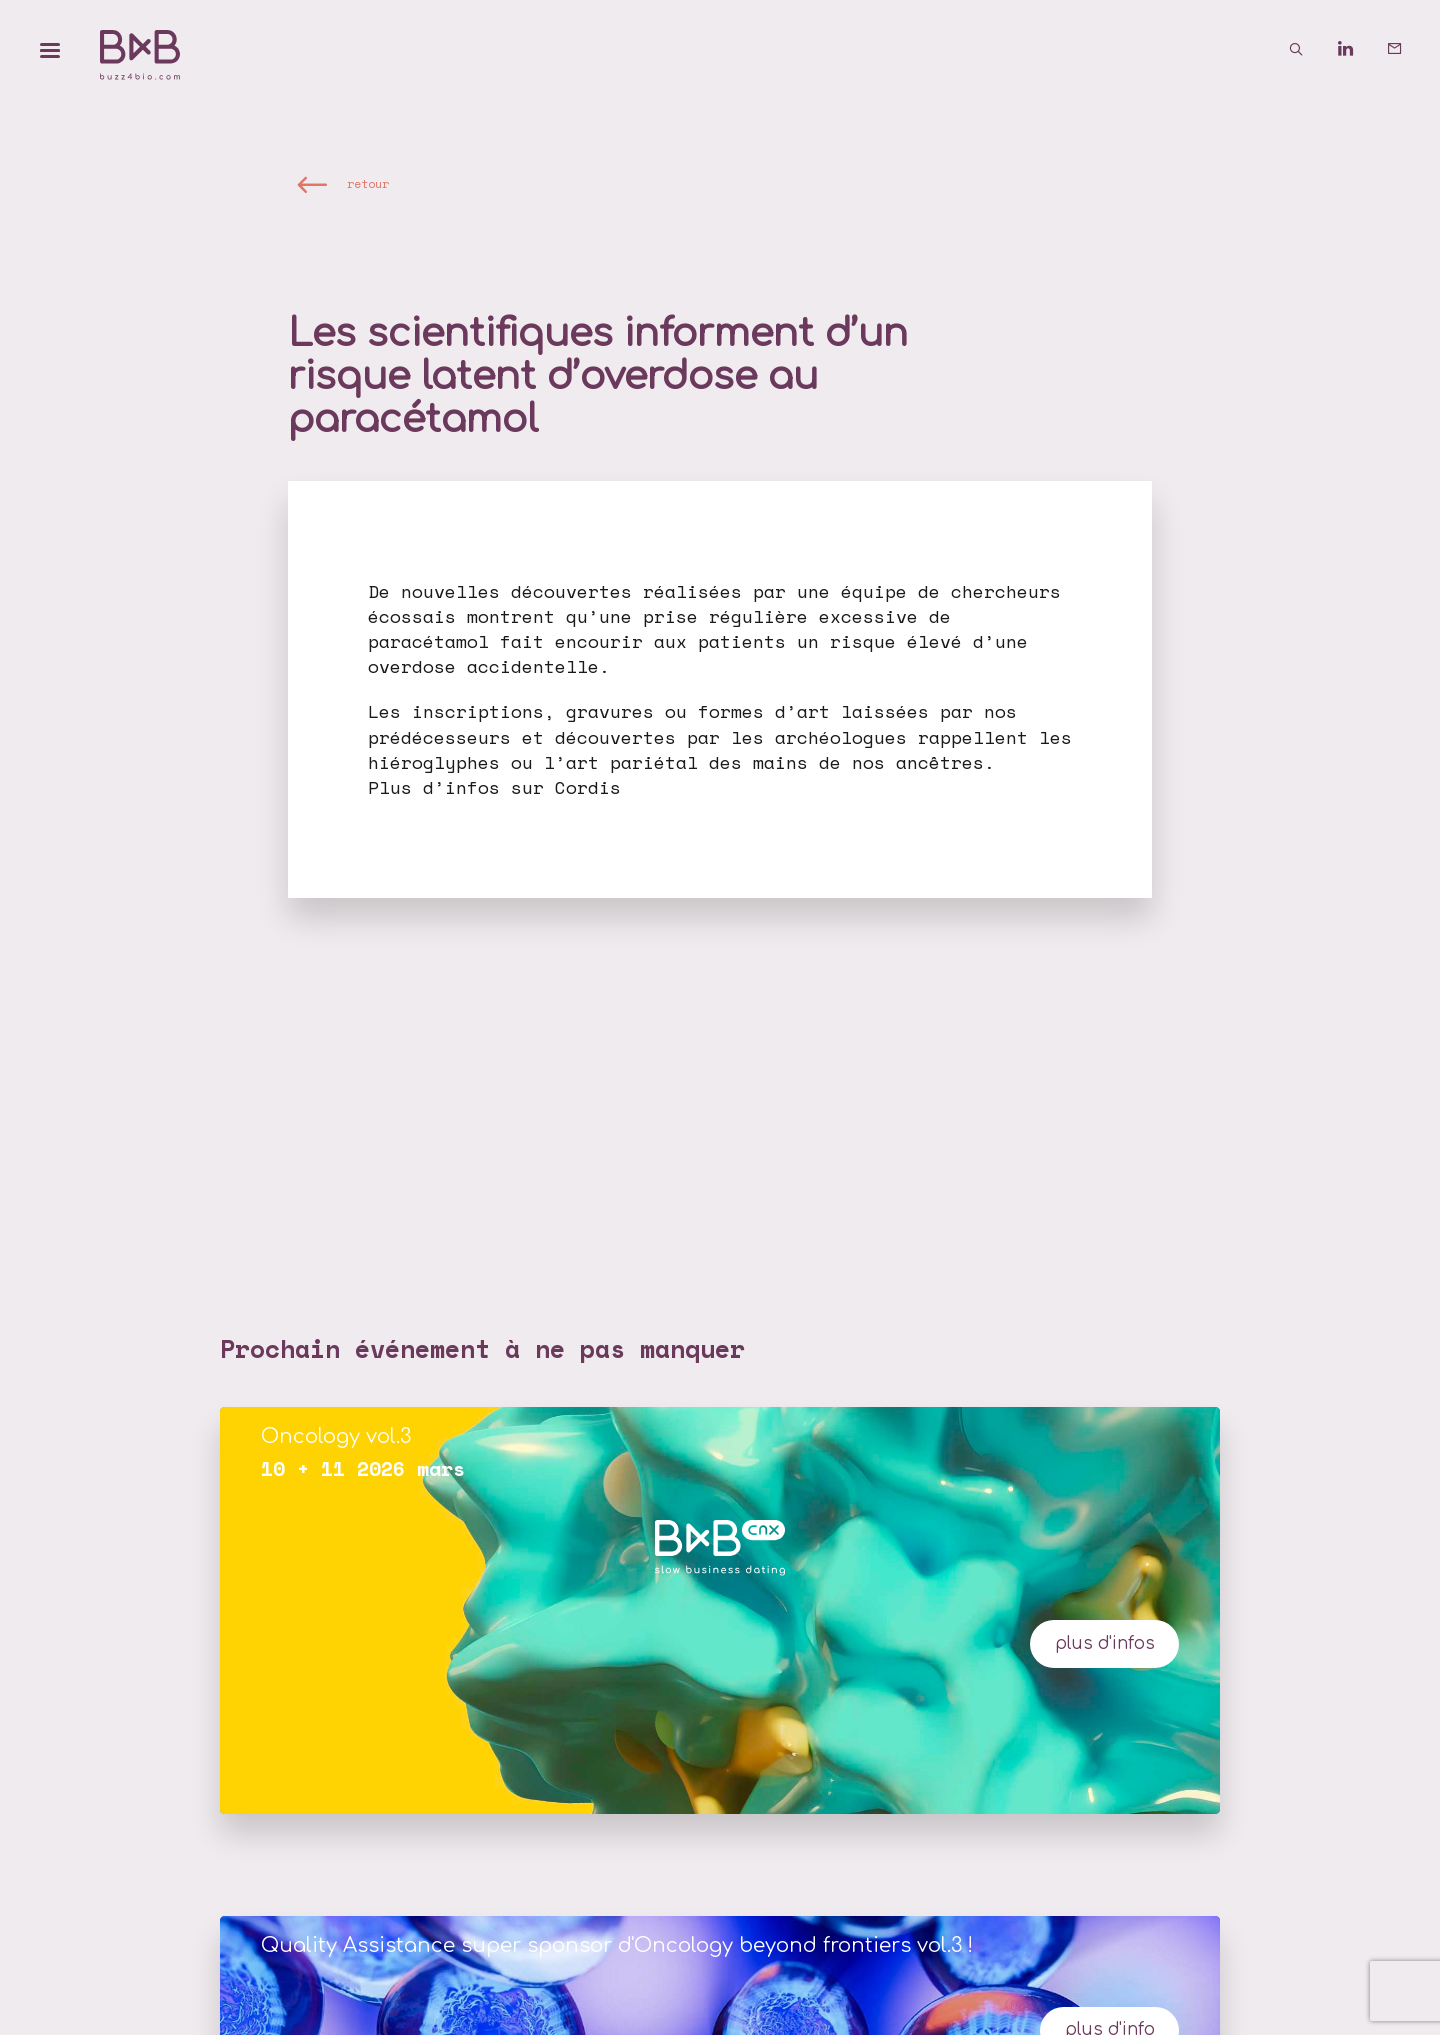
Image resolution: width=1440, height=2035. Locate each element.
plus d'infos (1105, 1643)
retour (368, 183)
